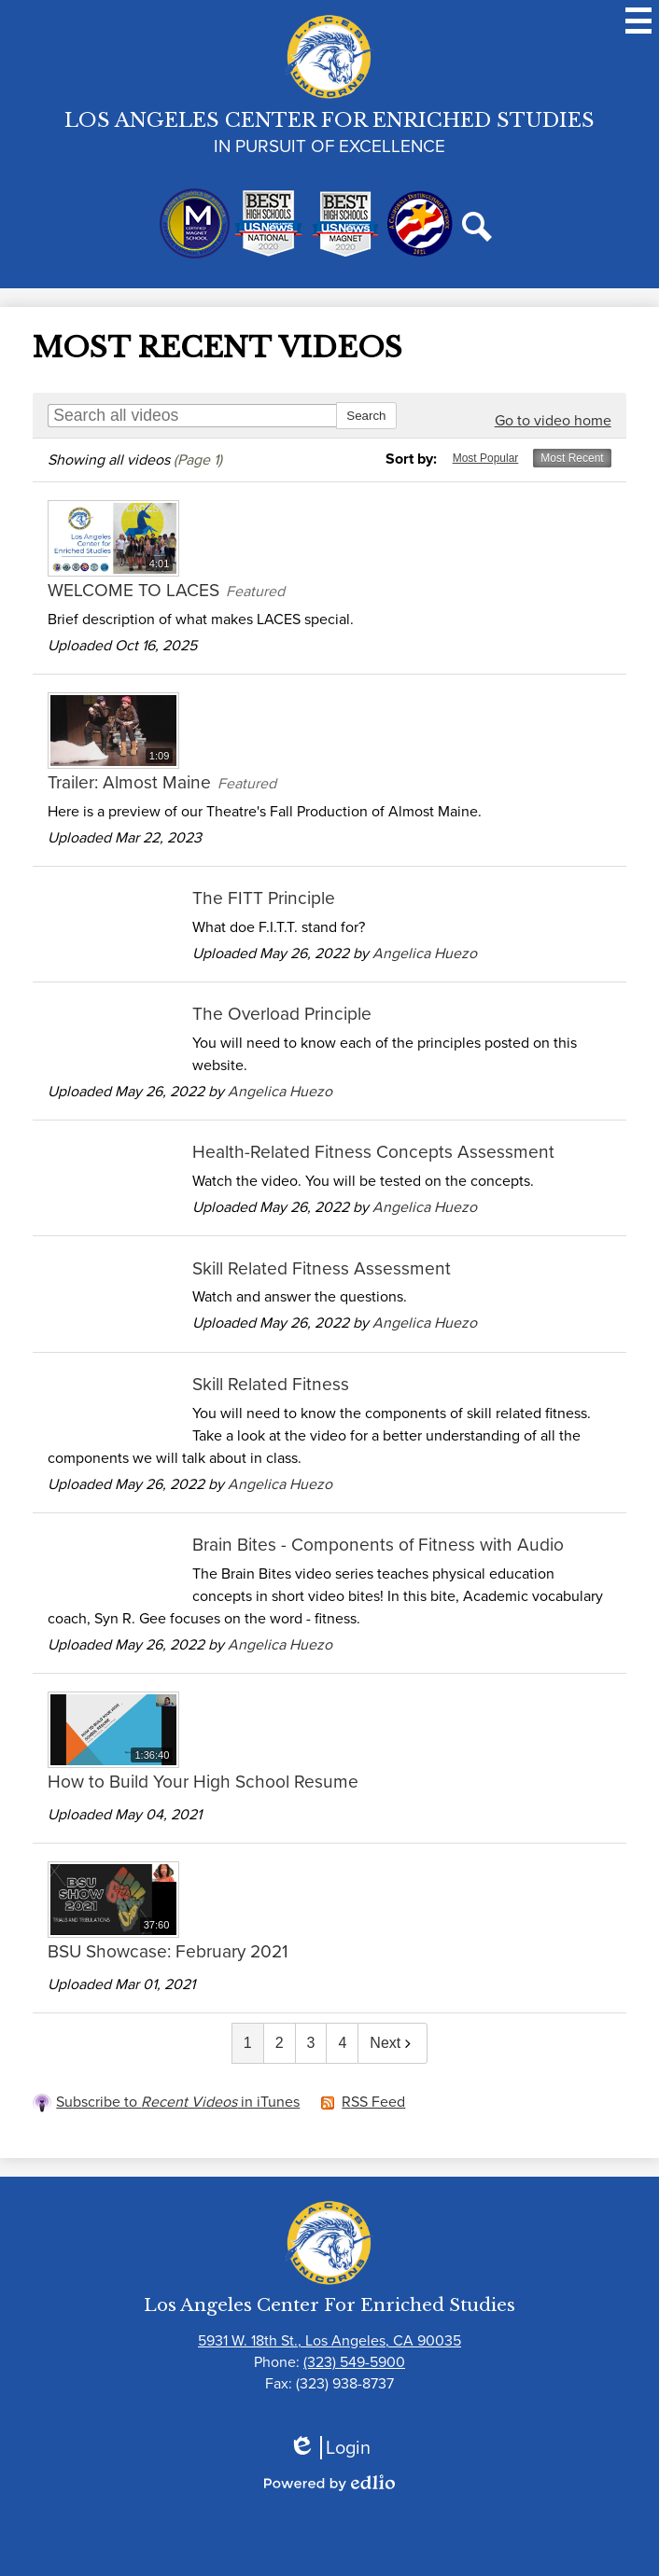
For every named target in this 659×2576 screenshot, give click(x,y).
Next (392, 2043)
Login (329, 2447)
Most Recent (571, 458)
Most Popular (486, 458)
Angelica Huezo (424, 953)
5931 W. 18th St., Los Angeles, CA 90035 (329, 2340)
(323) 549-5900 (354, 2362)
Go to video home (553, 420)
